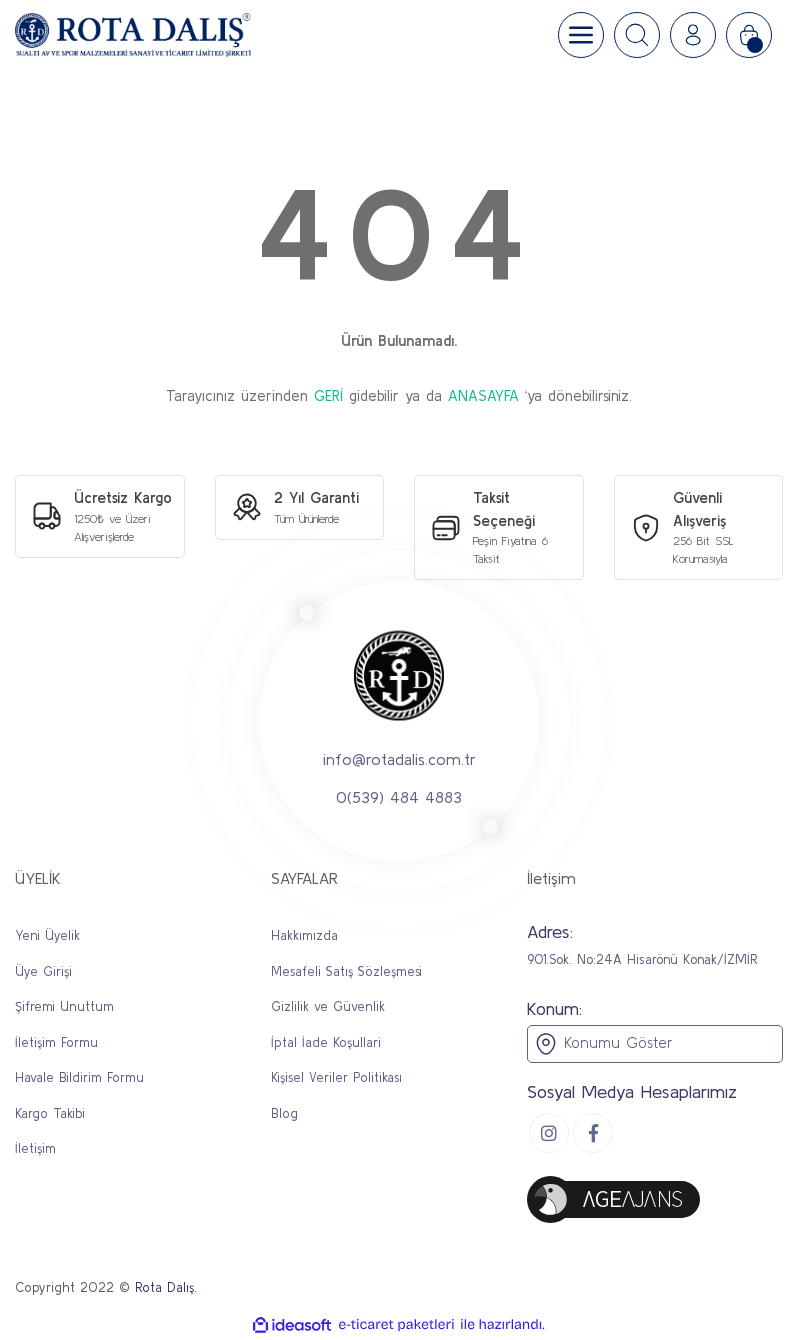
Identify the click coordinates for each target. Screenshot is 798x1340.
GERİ (328, 395)
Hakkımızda (304, 935)
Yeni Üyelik (47, 935)
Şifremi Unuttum (64, 1006)
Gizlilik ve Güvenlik (328, 1006)
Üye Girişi (43, 971)
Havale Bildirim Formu (79, 1077)
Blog (284, 1113)
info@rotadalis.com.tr (399, 758)
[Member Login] (693, 35)
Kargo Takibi (50, 1113)
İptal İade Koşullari (326, 1042)
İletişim (35, 1148)
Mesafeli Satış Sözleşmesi (346, 971)
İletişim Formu (56, 1042)
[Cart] (749, 35)
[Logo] (133, 34)
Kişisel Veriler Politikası (336, 1077)
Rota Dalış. (166, 1287)
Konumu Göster (603, 1044)
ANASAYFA (483, 395)
